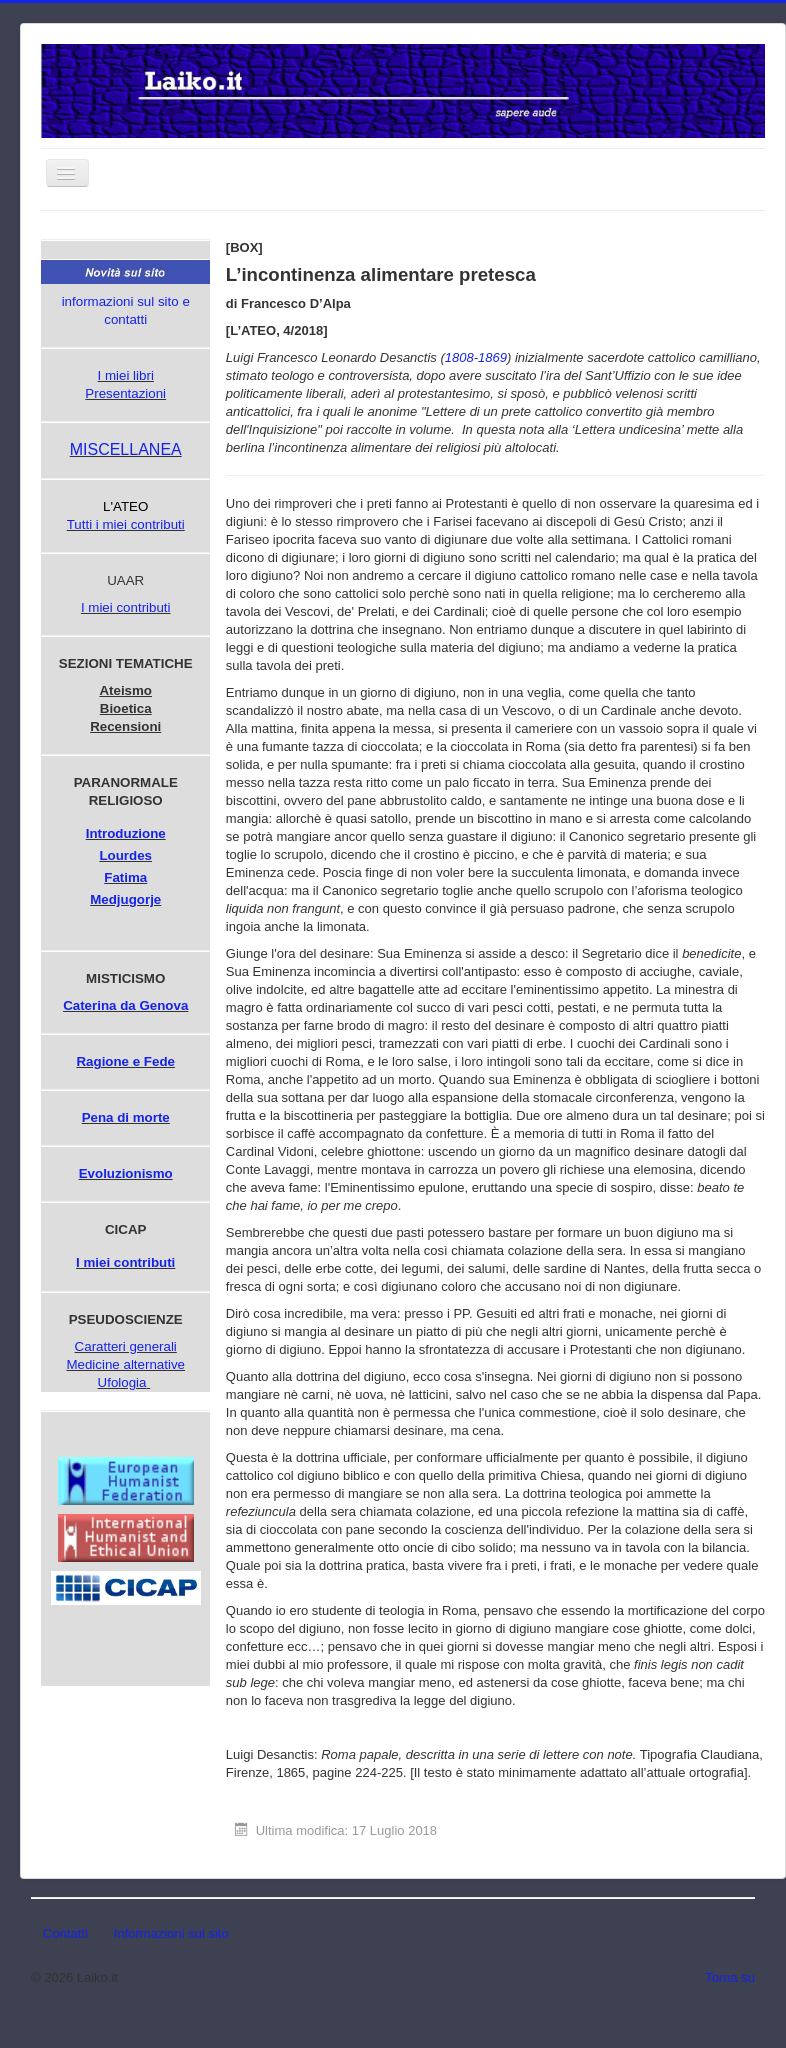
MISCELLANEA (126, 449)
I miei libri (126, 375)
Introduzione (126, 833)
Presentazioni (125, 393)
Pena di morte (126, 1117)
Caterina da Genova (125, 1005)
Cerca (221, 241)
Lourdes (125, 855)
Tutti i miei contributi (126, 524)
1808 (459, 357)
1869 (492, 357)
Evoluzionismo (126, 1173)
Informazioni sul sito (171, 1933)
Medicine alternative (125, 1364)
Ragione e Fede (125, 1061)
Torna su (730, 1977)
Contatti (65, 1933)
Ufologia (122, 1382)
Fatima (125, 877)
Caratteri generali (126, 1346)
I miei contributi (126, 607)
